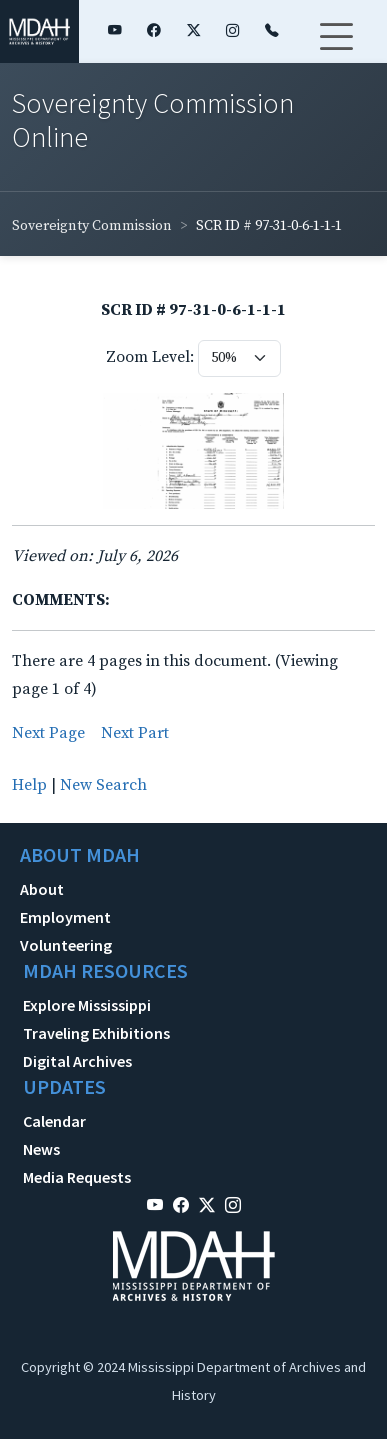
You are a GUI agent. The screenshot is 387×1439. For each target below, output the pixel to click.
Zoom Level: (150, 357)
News (41, 1149)
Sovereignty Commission (92, 226)
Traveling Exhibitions (96, 1033)
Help (29, 785)
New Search (103, 785)
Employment (65, 917)
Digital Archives (77, 1061)
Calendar (54, 1121)
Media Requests (77, 1177)
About (42, 889)
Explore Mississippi (87, 1005)
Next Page (48, 733)
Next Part (135, 733)
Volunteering (66, 945)
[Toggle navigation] (336, 49)
